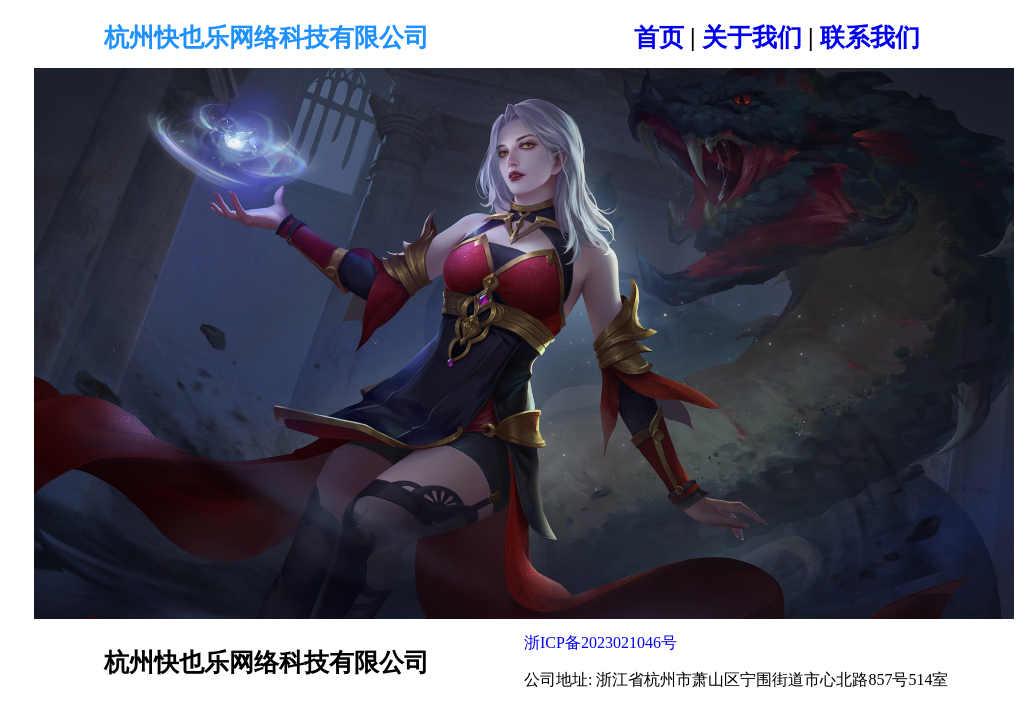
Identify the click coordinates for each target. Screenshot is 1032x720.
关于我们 (752, 37)
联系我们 (870, 37)
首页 (659, 37)
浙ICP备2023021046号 (600, 642)
